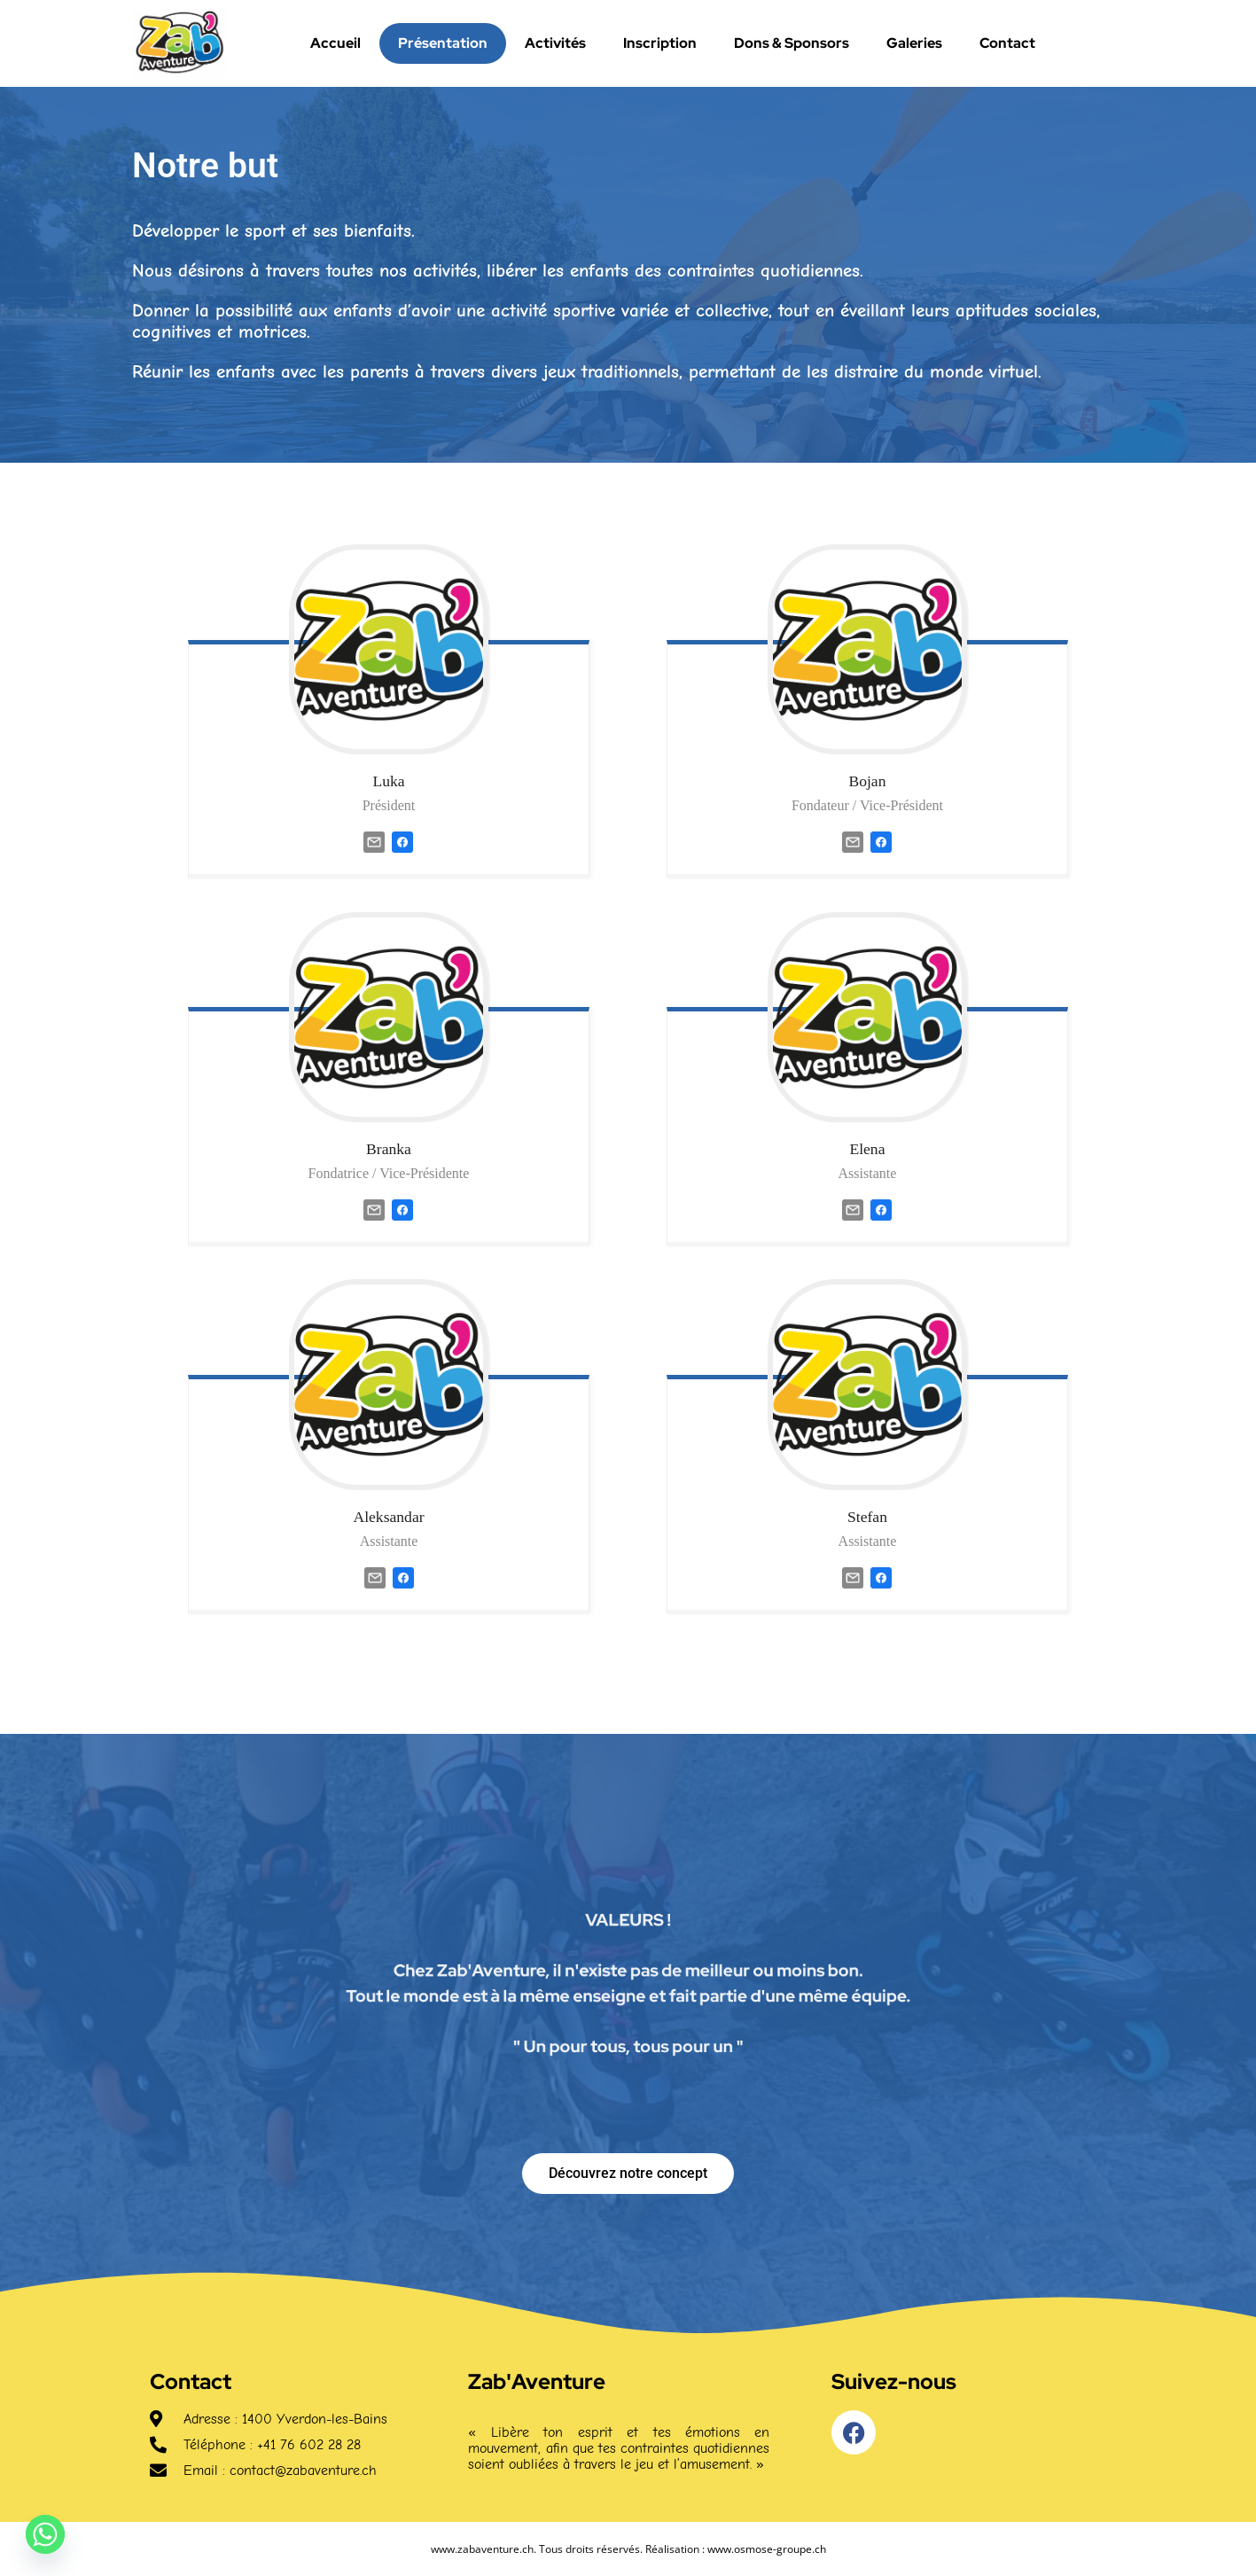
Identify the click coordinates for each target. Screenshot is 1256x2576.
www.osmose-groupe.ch (766, 2548)
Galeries (914, 43)
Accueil (335, 43)
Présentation (443, 43)
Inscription (660, 43)
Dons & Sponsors (791, 43)
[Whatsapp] (45, 2534)
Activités (555, 43)
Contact (1007, 43)
